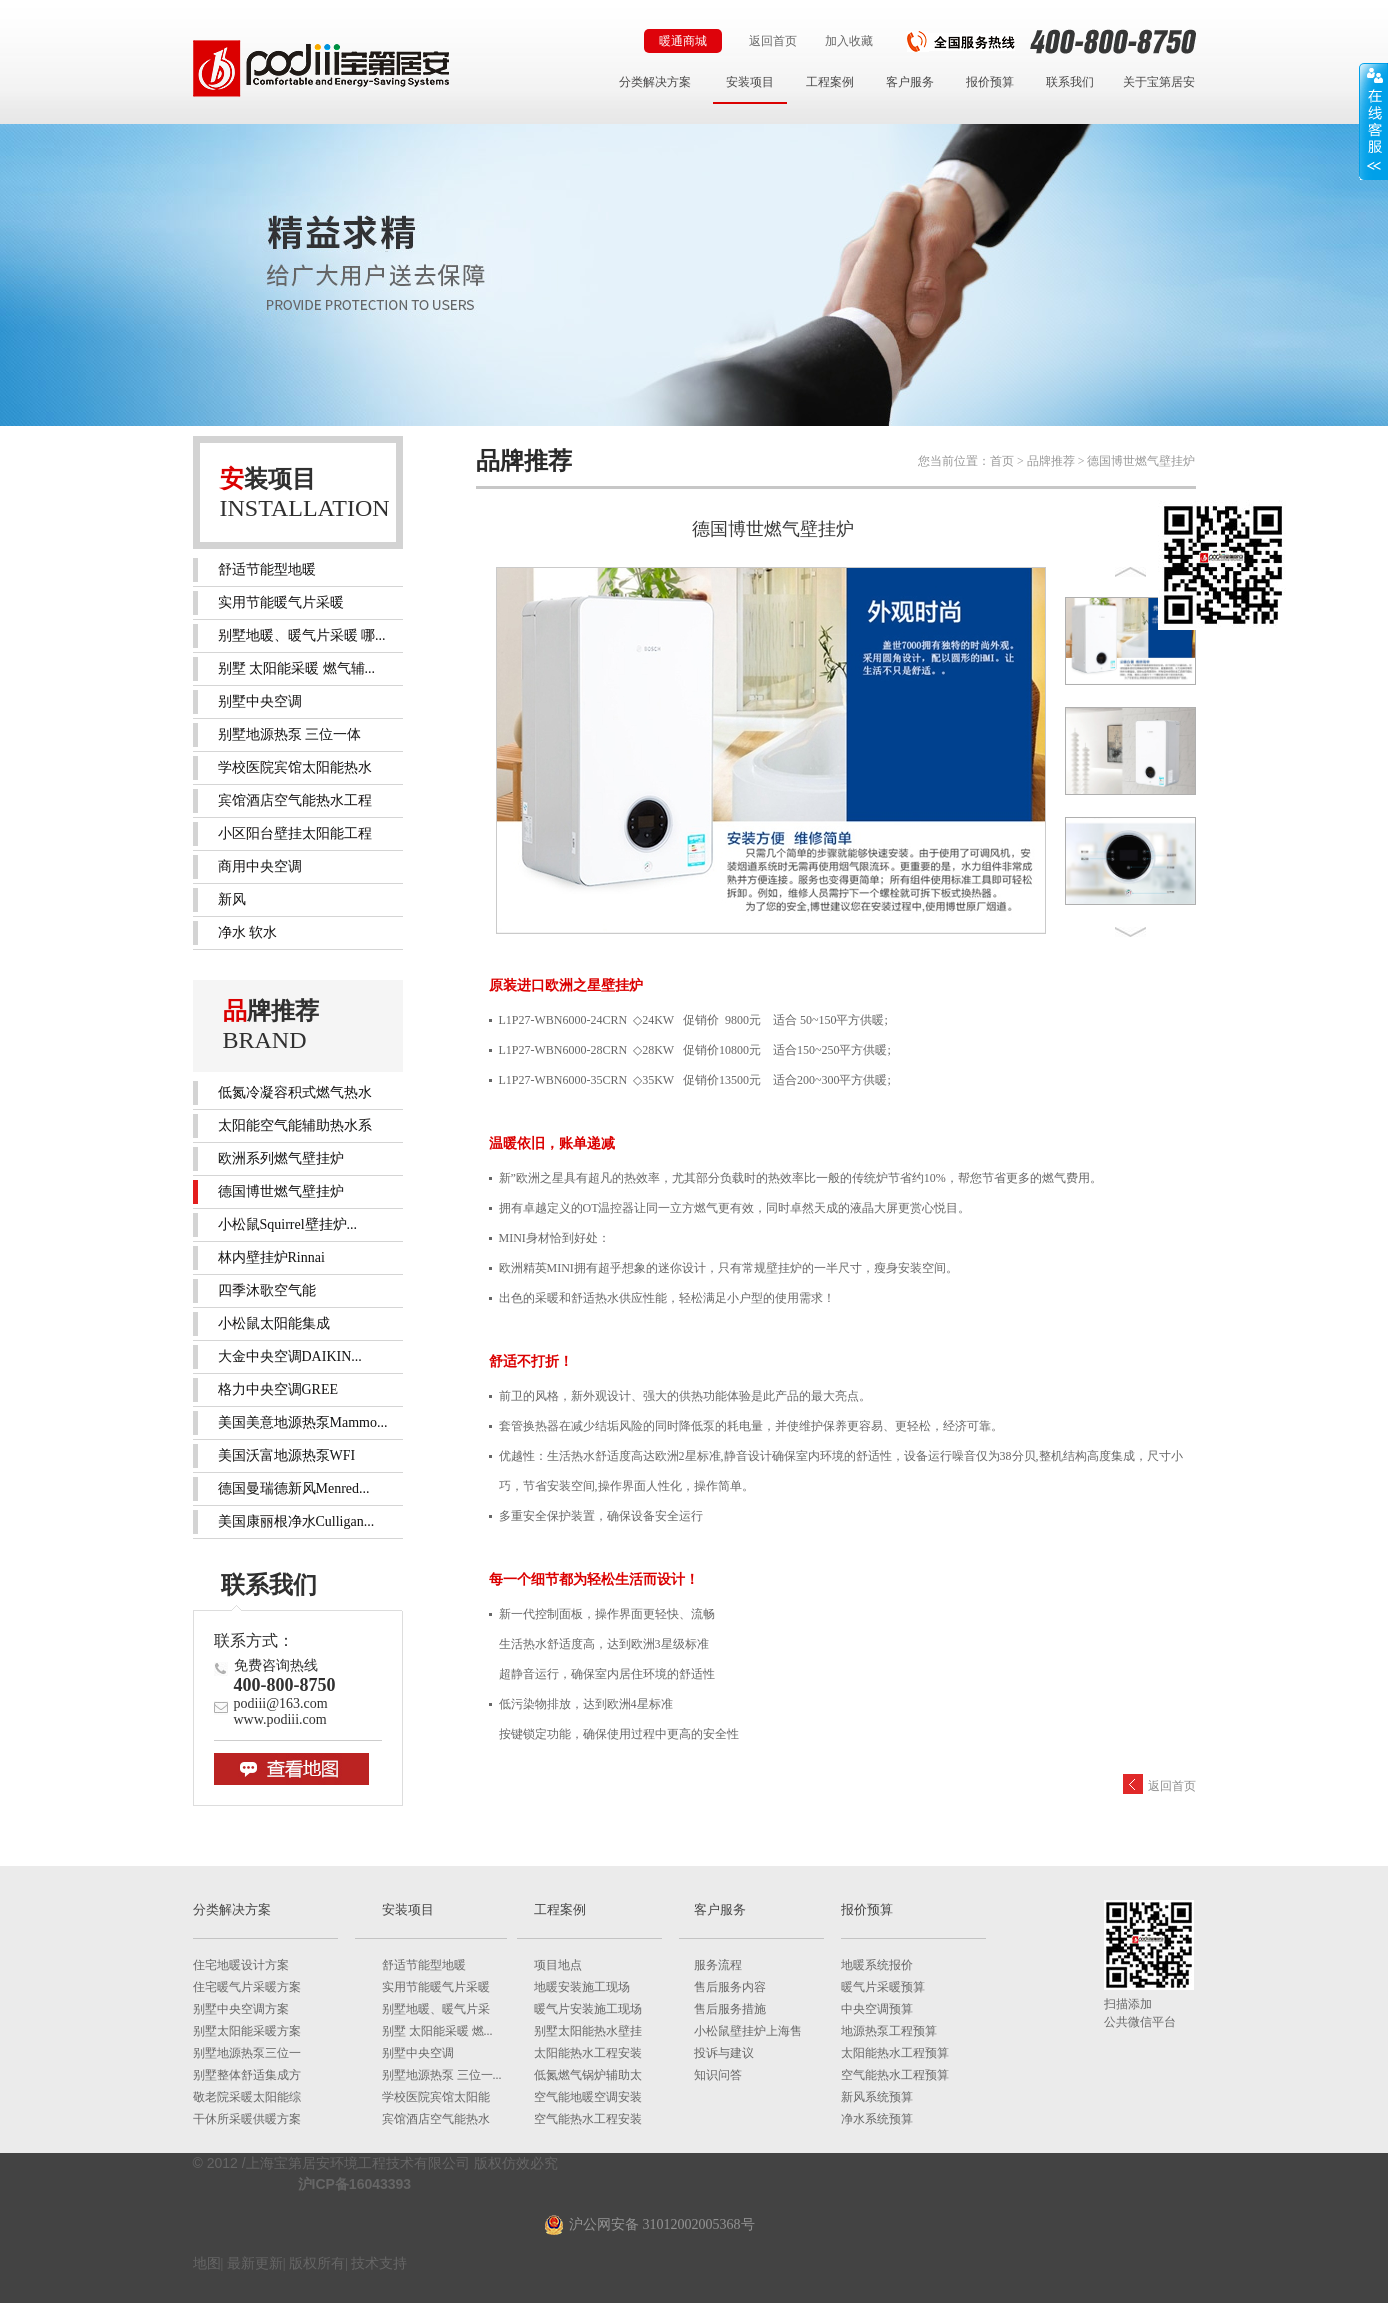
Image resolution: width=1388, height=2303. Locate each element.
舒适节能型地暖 (267, 569)
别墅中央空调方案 (241, 2009)
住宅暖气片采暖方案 (247, 1987)
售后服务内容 (730, 1987)
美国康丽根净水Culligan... (296, 1521)
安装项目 (750, 82)
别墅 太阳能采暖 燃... (437, 2031)
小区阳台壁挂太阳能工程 (295, 833)
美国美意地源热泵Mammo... (303, 1422)
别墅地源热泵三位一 (247, 2053)
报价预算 (990, 82)
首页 (1002, 461)
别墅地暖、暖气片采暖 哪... (302, 635)
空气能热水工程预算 (895, 2075)
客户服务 (910, 82)
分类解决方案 (655, 82)
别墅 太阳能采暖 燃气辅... (297, 668)
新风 (232, 899)
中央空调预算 (877, 2009)
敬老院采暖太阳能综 (247, 2097)
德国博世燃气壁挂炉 (281, 1191)
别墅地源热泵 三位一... (442, 2075)
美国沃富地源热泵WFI (287, 1455)
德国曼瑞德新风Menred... (294, 1488)
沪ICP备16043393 (355, 2184)
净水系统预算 (877, 2119)
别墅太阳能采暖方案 (247, 2031)
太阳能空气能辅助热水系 (295, 1125)
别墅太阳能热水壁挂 (588, 2031)
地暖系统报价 (877, 1965)
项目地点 (558, 1965)
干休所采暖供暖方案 (247, 2119)
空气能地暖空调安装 (588, 2097)
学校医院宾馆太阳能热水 (295, 767)
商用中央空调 (260, 866)
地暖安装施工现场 (582, 1987)
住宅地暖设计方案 (241, 1965)
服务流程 (718, 1965)
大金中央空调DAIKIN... (290, 1356)
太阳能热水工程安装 (588, 2053)
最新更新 (255, 2263)
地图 (207, 2263)
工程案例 (830, 82)
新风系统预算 (877, 2097)
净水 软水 (248, 932)
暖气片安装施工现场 (588, 2009)
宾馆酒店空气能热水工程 (295, 800)
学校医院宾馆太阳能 (436, 2097)
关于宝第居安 (1159, 82)
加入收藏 (849, 41)
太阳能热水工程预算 (895, 2053)
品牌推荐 (1051, 461)
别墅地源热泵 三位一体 (290, 734)
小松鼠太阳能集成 (274, 1323)
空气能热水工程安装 (588, 2119)
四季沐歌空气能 (267, 1290)
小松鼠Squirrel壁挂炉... (288, 1224)
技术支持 (379, 2263)
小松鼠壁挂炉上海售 (748, 2031)
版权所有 (317, 2263)
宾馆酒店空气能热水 (436, 2119)
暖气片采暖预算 (883, 1987)
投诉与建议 (724, 2053)
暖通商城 (683, 41)
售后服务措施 (730, 2009)
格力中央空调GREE (278, 1389)
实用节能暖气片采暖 (281, 602)
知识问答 (718, 2075)
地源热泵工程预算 (889, 2031)
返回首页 (773, 41)
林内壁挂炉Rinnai (271, 1257)
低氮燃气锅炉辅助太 (588, 2075)
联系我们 (1070, 82)
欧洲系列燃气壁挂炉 (281, 1158)
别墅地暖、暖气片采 (436, 2009)
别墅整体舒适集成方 (247, 2075)
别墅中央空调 (260, 701)
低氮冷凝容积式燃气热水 (295, 1092)
